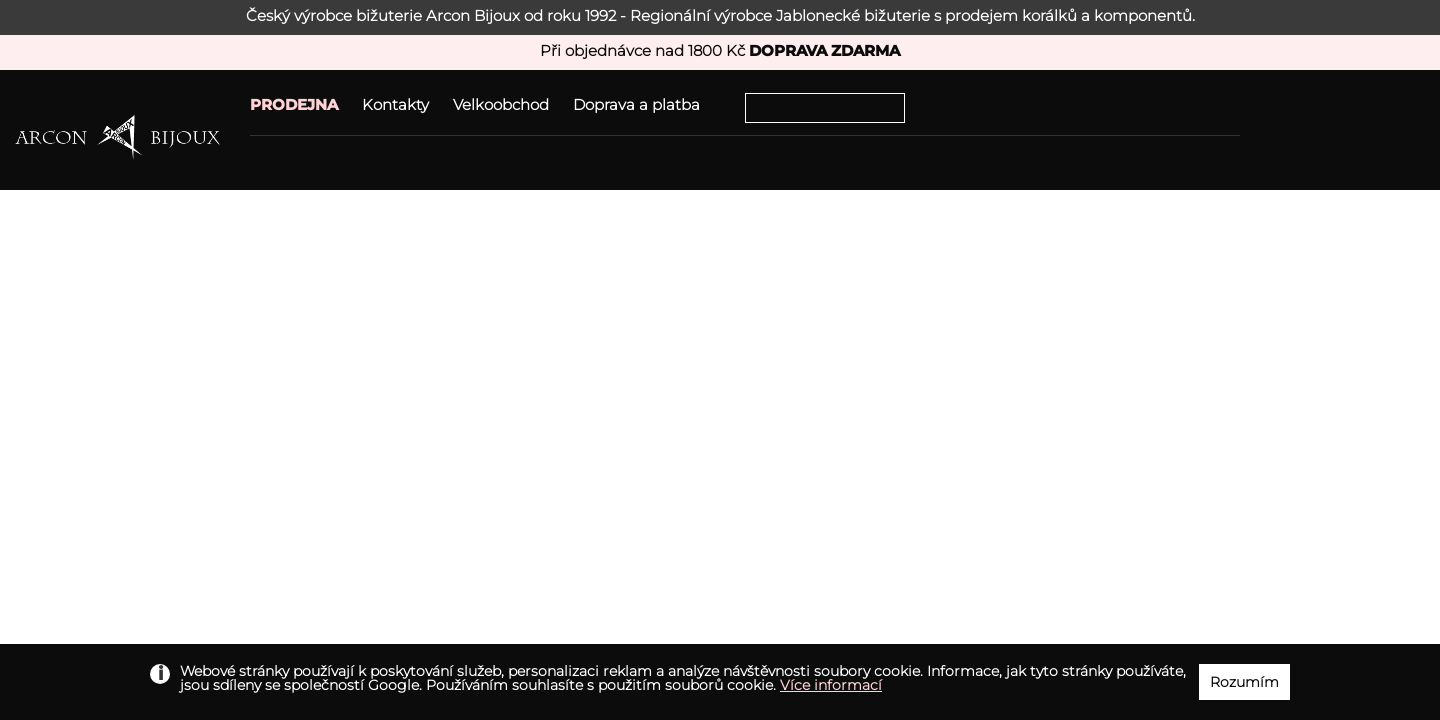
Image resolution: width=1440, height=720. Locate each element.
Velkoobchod (501, 104)
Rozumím (1244, 682)
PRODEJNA (294, 104)
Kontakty (395, 104)
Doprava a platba (636, 104)
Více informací (831, 685)
